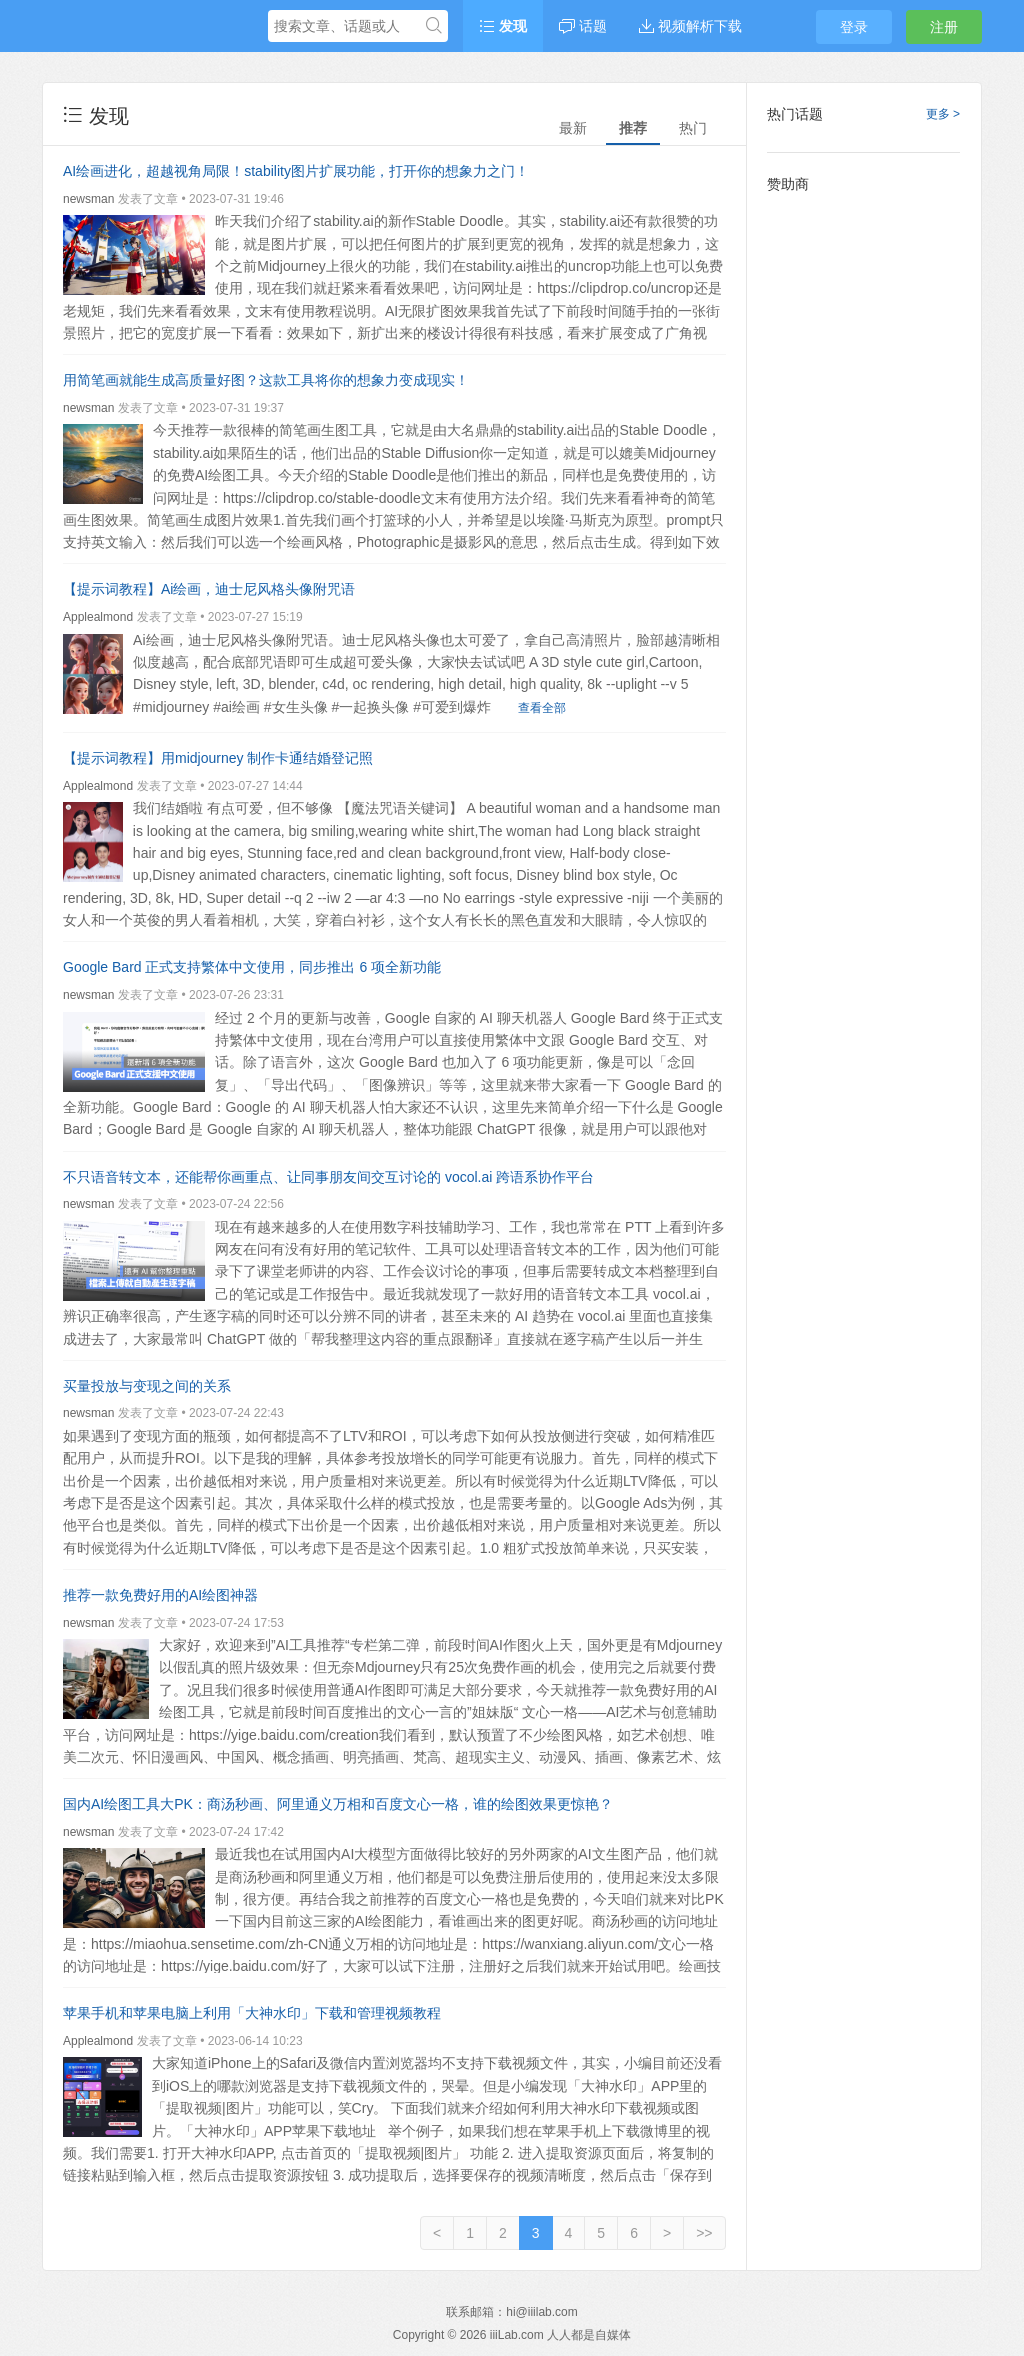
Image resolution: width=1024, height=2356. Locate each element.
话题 (583, 26)
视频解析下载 (690, 26)
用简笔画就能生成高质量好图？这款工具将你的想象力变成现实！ (266, 380)
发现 (503, 26)
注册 (944, 27)
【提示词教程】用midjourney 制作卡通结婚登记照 (218, 758)
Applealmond (98, 617)
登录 (854, 27)
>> (704, 2233)
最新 (573, 128)
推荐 (633, 128)
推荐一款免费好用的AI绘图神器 (160, 1595)
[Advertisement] (864, 505)
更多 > (943, 114)
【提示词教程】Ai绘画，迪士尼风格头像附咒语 (209, 589)
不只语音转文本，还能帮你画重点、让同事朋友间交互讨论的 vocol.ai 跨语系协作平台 (328, 1177)
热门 (693, 128)
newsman (88, 199)
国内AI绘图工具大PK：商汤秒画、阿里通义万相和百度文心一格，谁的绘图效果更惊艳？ (338, 1804)
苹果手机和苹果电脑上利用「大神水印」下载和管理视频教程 (252, 2013)
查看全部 (542, 708)
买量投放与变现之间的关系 (147, 1386)
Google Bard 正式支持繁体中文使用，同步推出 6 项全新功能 (252, 967)
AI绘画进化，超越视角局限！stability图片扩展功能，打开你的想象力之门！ (296, 171)
